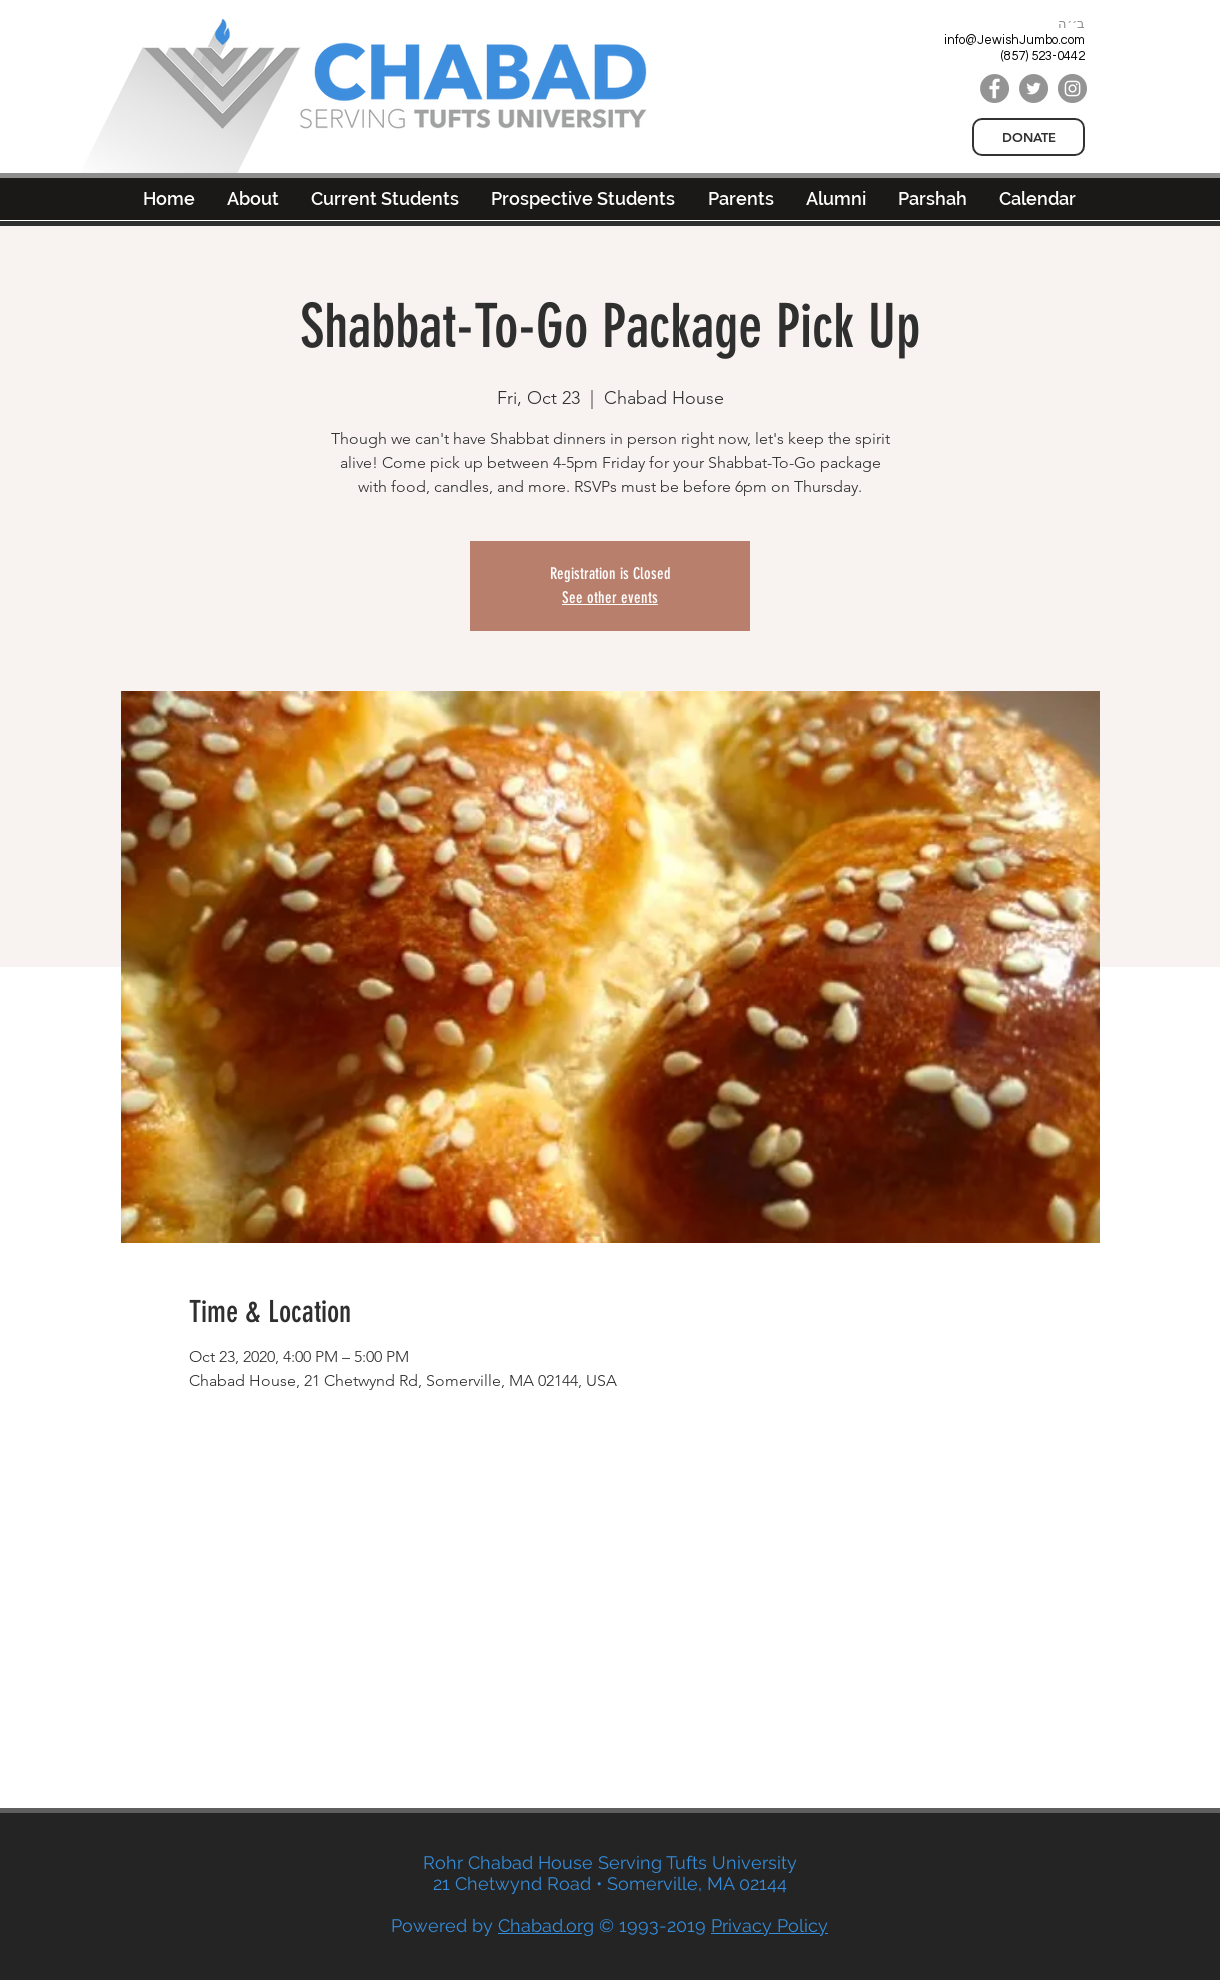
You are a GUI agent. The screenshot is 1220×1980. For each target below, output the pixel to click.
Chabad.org (546, 1925)
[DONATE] (1028, 137)
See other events (610, 597)
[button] (836, 198)
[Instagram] (1072, 88)
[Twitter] (1033, 88)
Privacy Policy (769, 1925)
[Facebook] (994, 88)
